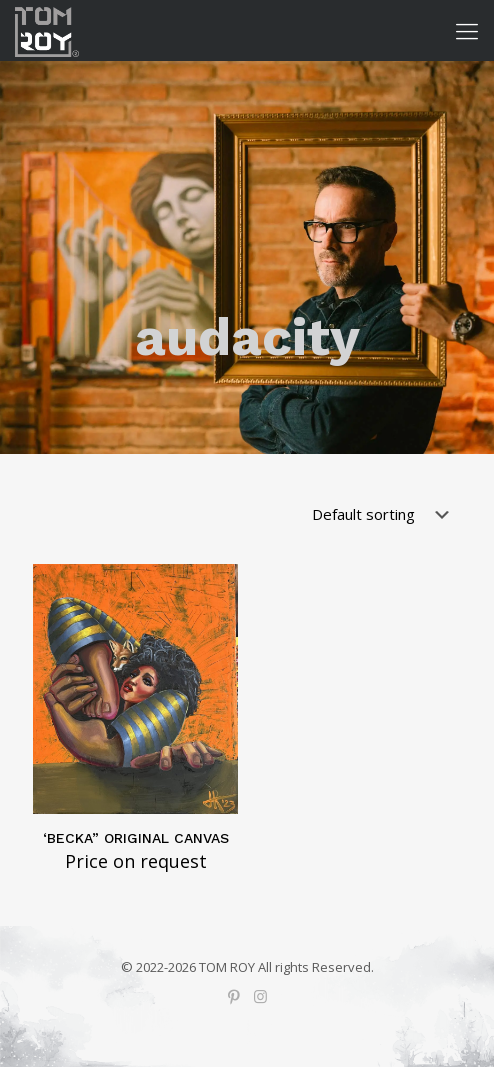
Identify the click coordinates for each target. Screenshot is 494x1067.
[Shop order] (384, 514)
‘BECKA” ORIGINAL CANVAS (136, 838)
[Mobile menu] (467, 30)
